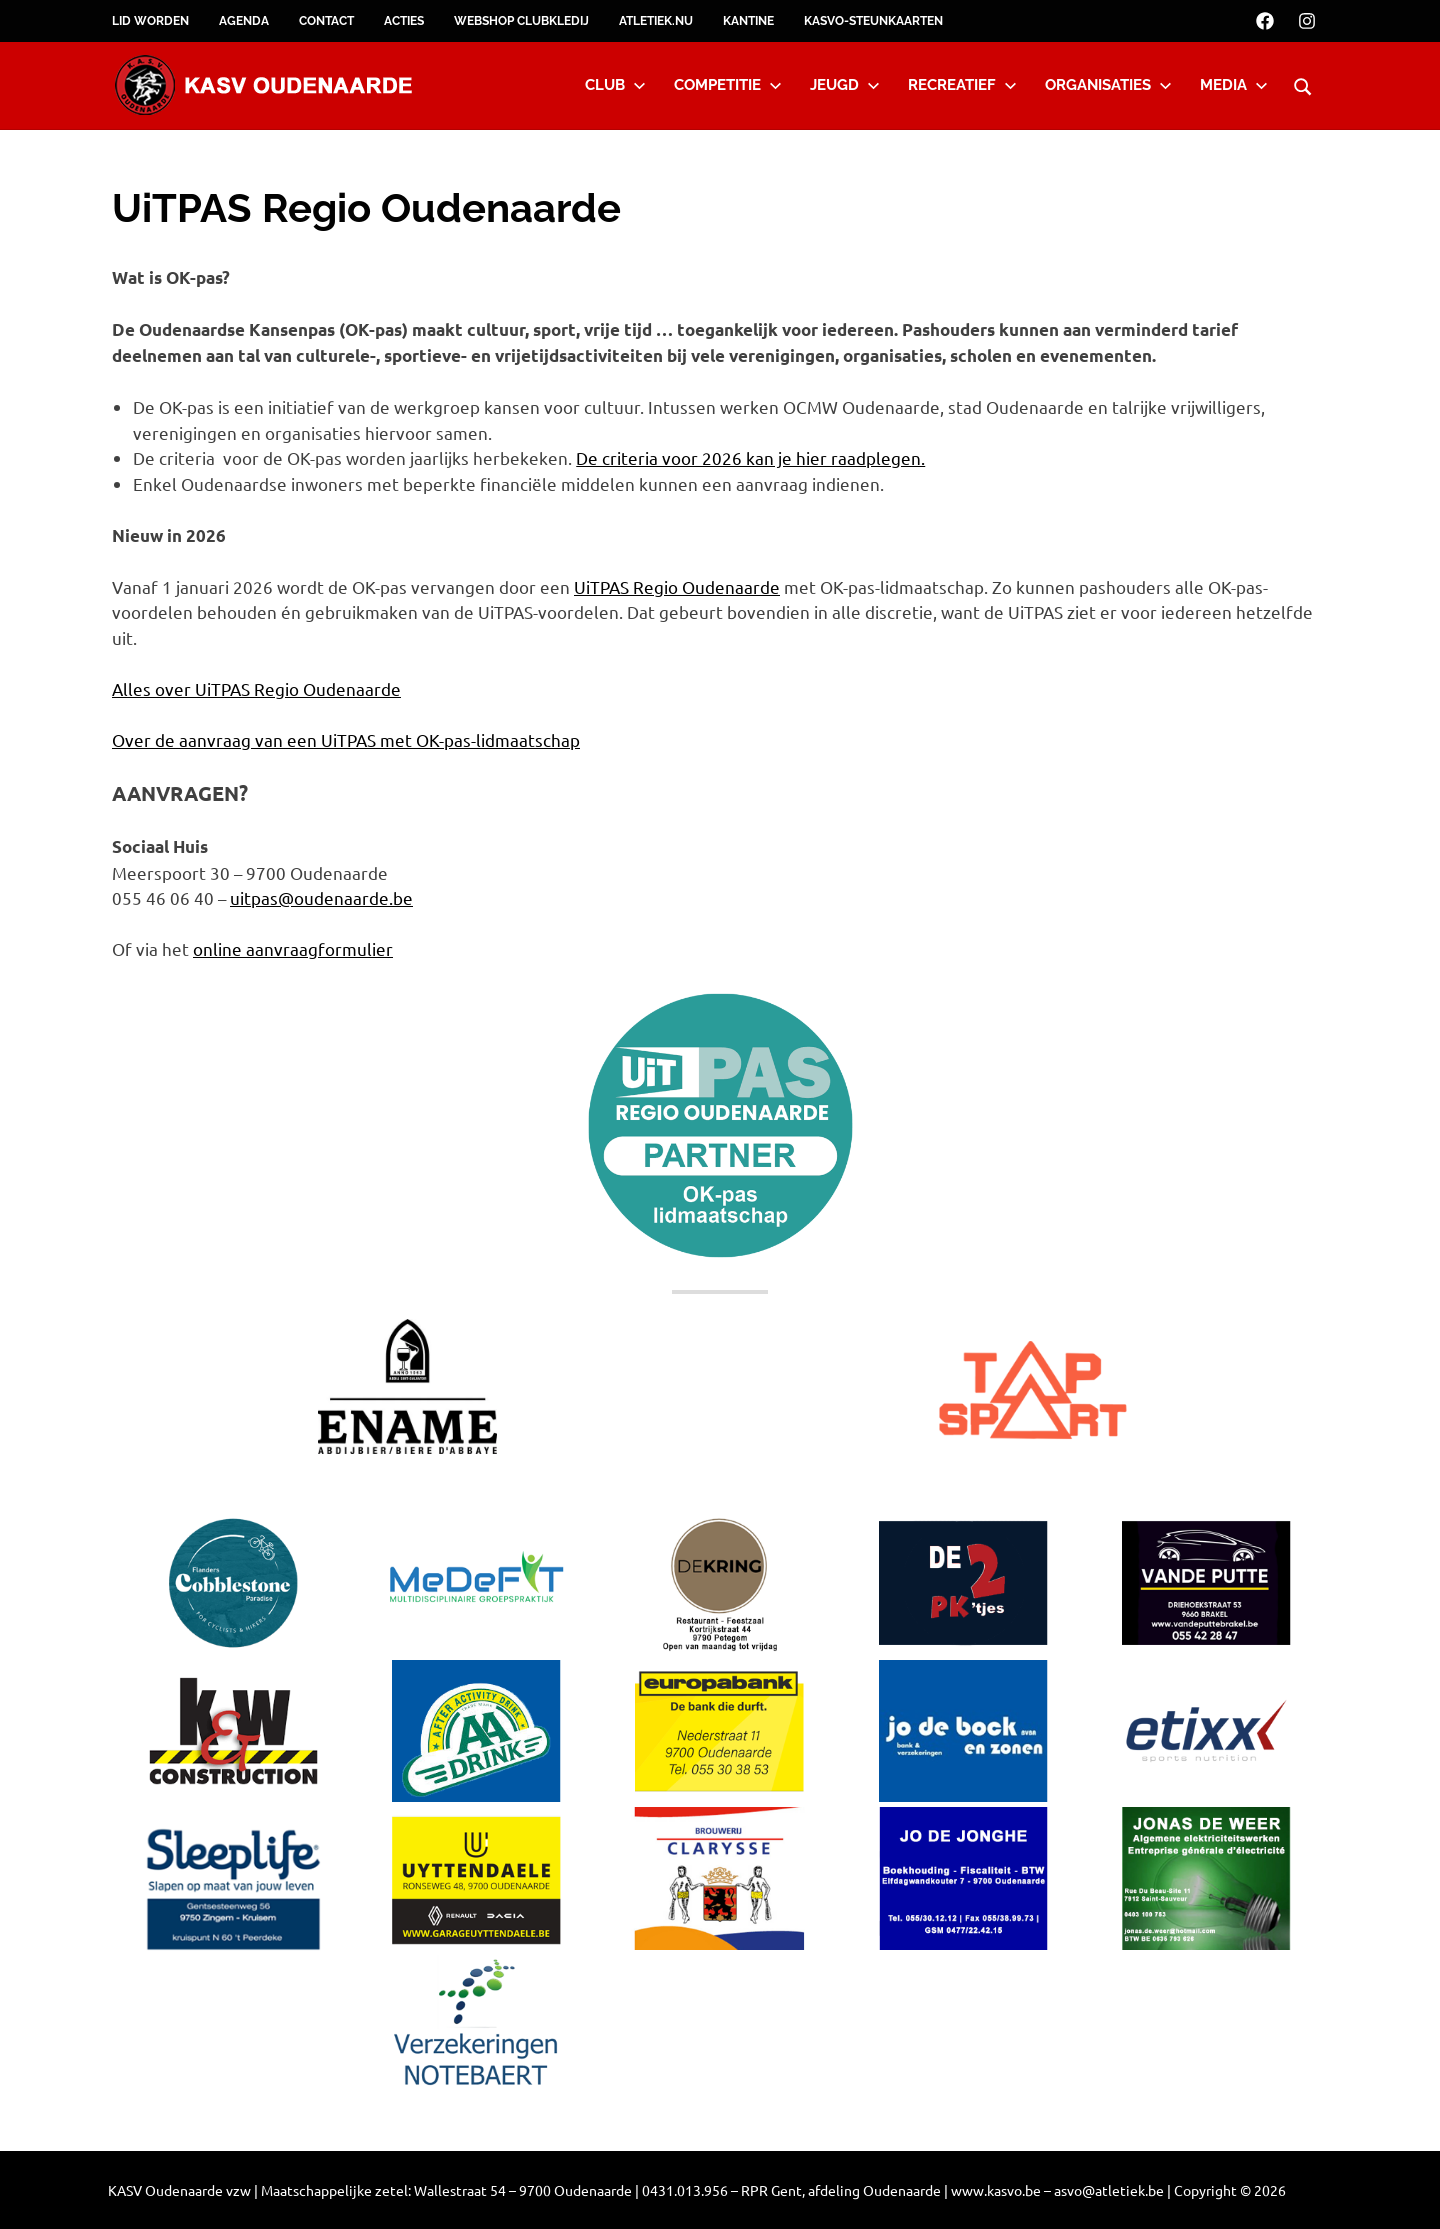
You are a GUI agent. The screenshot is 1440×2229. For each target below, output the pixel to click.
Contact (326, 21)
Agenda (244, 21)
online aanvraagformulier (293, 948)
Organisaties (1108, 85)
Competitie (728, 85)
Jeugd (845, 85)
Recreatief (962, 85)
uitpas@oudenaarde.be (321, 897)
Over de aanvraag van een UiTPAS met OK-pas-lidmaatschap (346, 739)
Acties (404, 21)
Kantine (748, 21)
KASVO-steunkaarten (873, 21)
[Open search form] (1303, 84)
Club (615, 85)
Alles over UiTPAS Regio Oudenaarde (256, 688)
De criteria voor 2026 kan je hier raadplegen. (750, 457)
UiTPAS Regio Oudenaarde (677, 586)
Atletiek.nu (656, 21)
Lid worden (150, 21)
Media (1234, 85)
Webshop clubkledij (521, 21)
